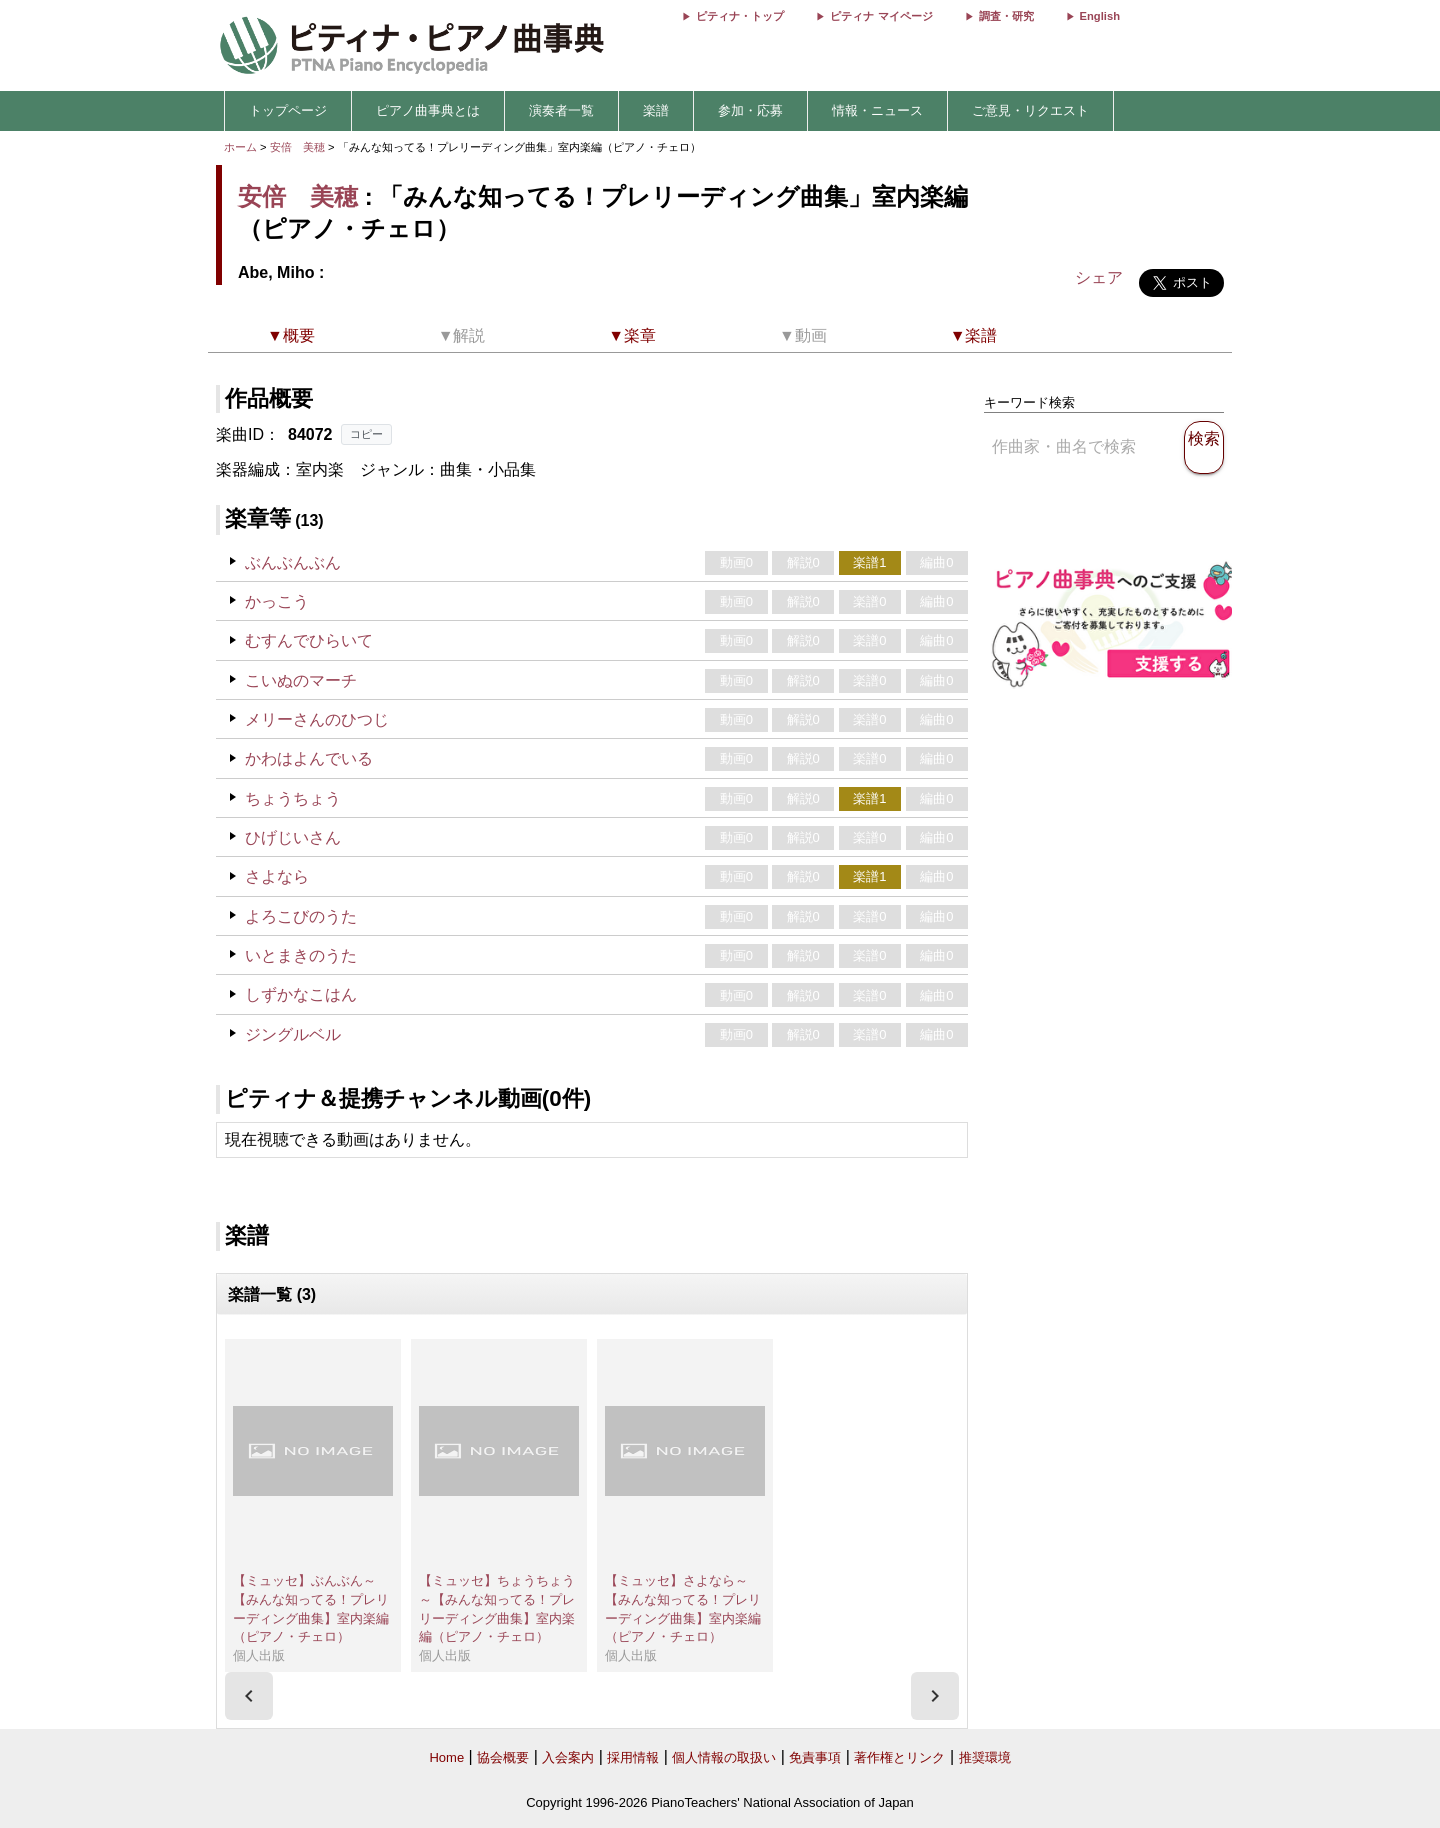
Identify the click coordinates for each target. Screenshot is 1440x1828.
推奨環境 (985, 1757)
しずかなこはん (301, 994)
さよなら (277, 876)
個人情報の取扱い (724, 1757)
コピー (366, 434)
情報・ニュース (877, 110)
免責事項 (815, 1757)
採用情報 (633, 1757)
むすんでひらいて (309, 640)
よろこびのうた (301, 916)
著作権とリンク (899, 1757)
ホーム (240, 147)
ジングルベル (293, 1034)
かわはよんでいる (309, 758)
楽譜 (656, 110)
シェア (1099, 277)
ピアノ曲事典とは (428, 110)
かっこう (277, 601)
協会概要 (503, 1757)
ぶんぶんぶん (293, 562)
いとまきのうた (301, 955)
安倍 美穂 (297, 147)
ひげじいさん (293, 837)
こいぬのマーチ (301, 680)
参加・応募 (750, 110)
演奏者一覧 (561, 110)
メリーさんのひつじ (317, 719)
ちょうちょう (293, 798)
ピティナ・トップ (740, 16)
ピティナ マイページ (881, 16)
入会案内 (568, 1757)
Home (446, 1757)
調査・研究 (1006, 16)
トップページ (288, 110)
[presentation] (249, 1696)
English (1100, 16)
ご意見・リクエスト (1030, 110)
